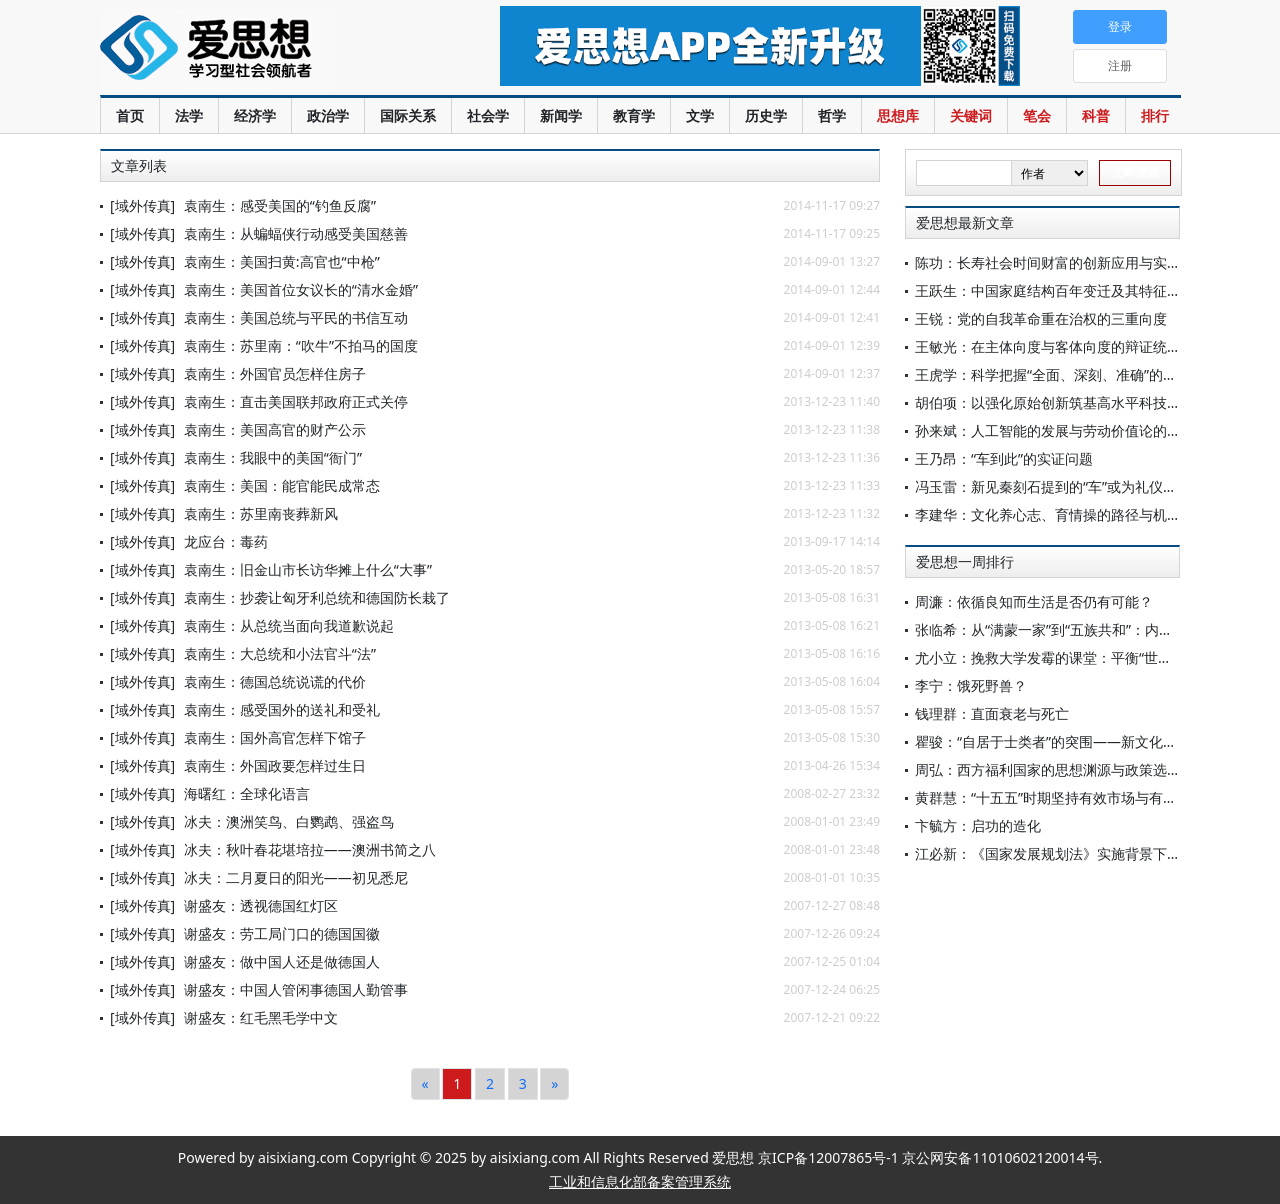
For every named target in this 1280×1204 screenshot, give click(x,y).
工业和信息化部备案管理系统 (640, 1181)
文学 (700, 115)
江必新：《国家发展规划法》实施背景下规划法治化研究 (1090, 853)
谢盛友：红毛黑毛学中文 (261, 1017)
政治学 (328, 115)
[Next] (554, 1084)
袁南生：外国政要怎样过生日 (275, 765)
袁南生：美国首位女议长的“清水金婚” (301, 289)
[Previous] (425, 1084)
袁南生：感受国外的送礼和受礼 (282, 709)
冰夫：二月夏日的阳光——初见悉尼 (296, 877)
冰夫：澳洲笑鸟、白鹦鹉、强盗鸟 (289, 821)
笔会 (1037, 115)
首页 (130, 115)
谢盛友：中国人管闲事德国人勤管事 (296, 989)
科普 (1096, 115)
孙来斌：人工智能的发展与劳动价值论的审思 (1055, 430)
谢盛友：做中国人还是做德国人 (282, 961)
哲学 (832, 115)
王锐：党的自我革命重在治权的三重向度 (1041, 318)
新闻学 (561, 115)
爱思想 (259, 50)
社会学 (488, 115)
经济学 (255, 115)
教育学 (634, 115)
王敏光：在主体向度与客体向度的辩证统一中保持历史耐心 (1097, 346)
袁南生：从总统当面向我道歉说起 (289, 625)
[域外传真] (142, 205)
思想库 (898, 115)
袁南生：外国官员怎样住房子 (275, 373)
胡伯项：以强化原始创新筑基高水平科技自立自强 (1069, 402)
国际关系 (408, 115)
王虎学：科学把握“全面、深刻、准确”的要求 (1053, 374)
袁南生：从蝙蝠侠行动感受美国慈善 (296, 233)
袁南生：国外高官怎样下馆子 (275, 737)
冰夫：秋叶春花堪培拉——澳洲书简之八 (310, 849)
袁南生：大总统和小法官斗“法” (280, 653)
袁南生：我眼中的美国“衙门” (273, 457)
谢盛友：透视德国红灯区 (261, 905)
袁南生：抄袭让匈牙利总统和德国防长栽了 (317, 597)
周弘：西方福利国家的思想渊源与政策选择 (1048, 769)
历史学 (766, 115)
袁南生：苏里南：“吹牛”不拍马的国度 (301, 345)
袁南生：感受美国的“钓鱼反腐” (280, 205)
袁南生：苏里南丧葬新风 (261, 513)
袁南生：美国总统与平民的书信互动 (296, 317)
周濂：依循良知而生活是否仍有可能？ (1034, 601)
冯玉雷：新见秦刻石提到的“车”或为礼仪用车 (1053, 486)
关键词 (971, 115)
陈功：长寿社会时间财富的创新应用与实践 (1048, 262)
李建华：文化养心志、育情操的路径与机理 (1048, 514)
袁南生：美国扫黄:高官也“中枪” (282, 261)
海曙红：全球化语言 (247, 793)
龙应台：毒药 (226, 541)
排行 (1155, 115)
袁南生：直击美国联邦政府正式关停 (296, 401)
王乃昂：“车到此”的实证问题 (1004, 458)
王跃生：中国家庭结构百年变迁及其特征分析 (1055, 290)
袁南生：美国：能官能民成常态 (282, 485)
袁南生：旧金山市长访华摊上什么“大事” (308, 569)
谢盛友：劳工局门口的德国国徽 (282, 933)
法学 (189, 115)
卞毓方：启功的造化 (978, 825)
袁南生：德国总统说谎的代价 (275, 681)
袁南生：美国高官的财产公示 (275, 429)
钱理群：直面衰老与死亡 (992, 713)
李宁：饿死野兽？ (971, 685)
